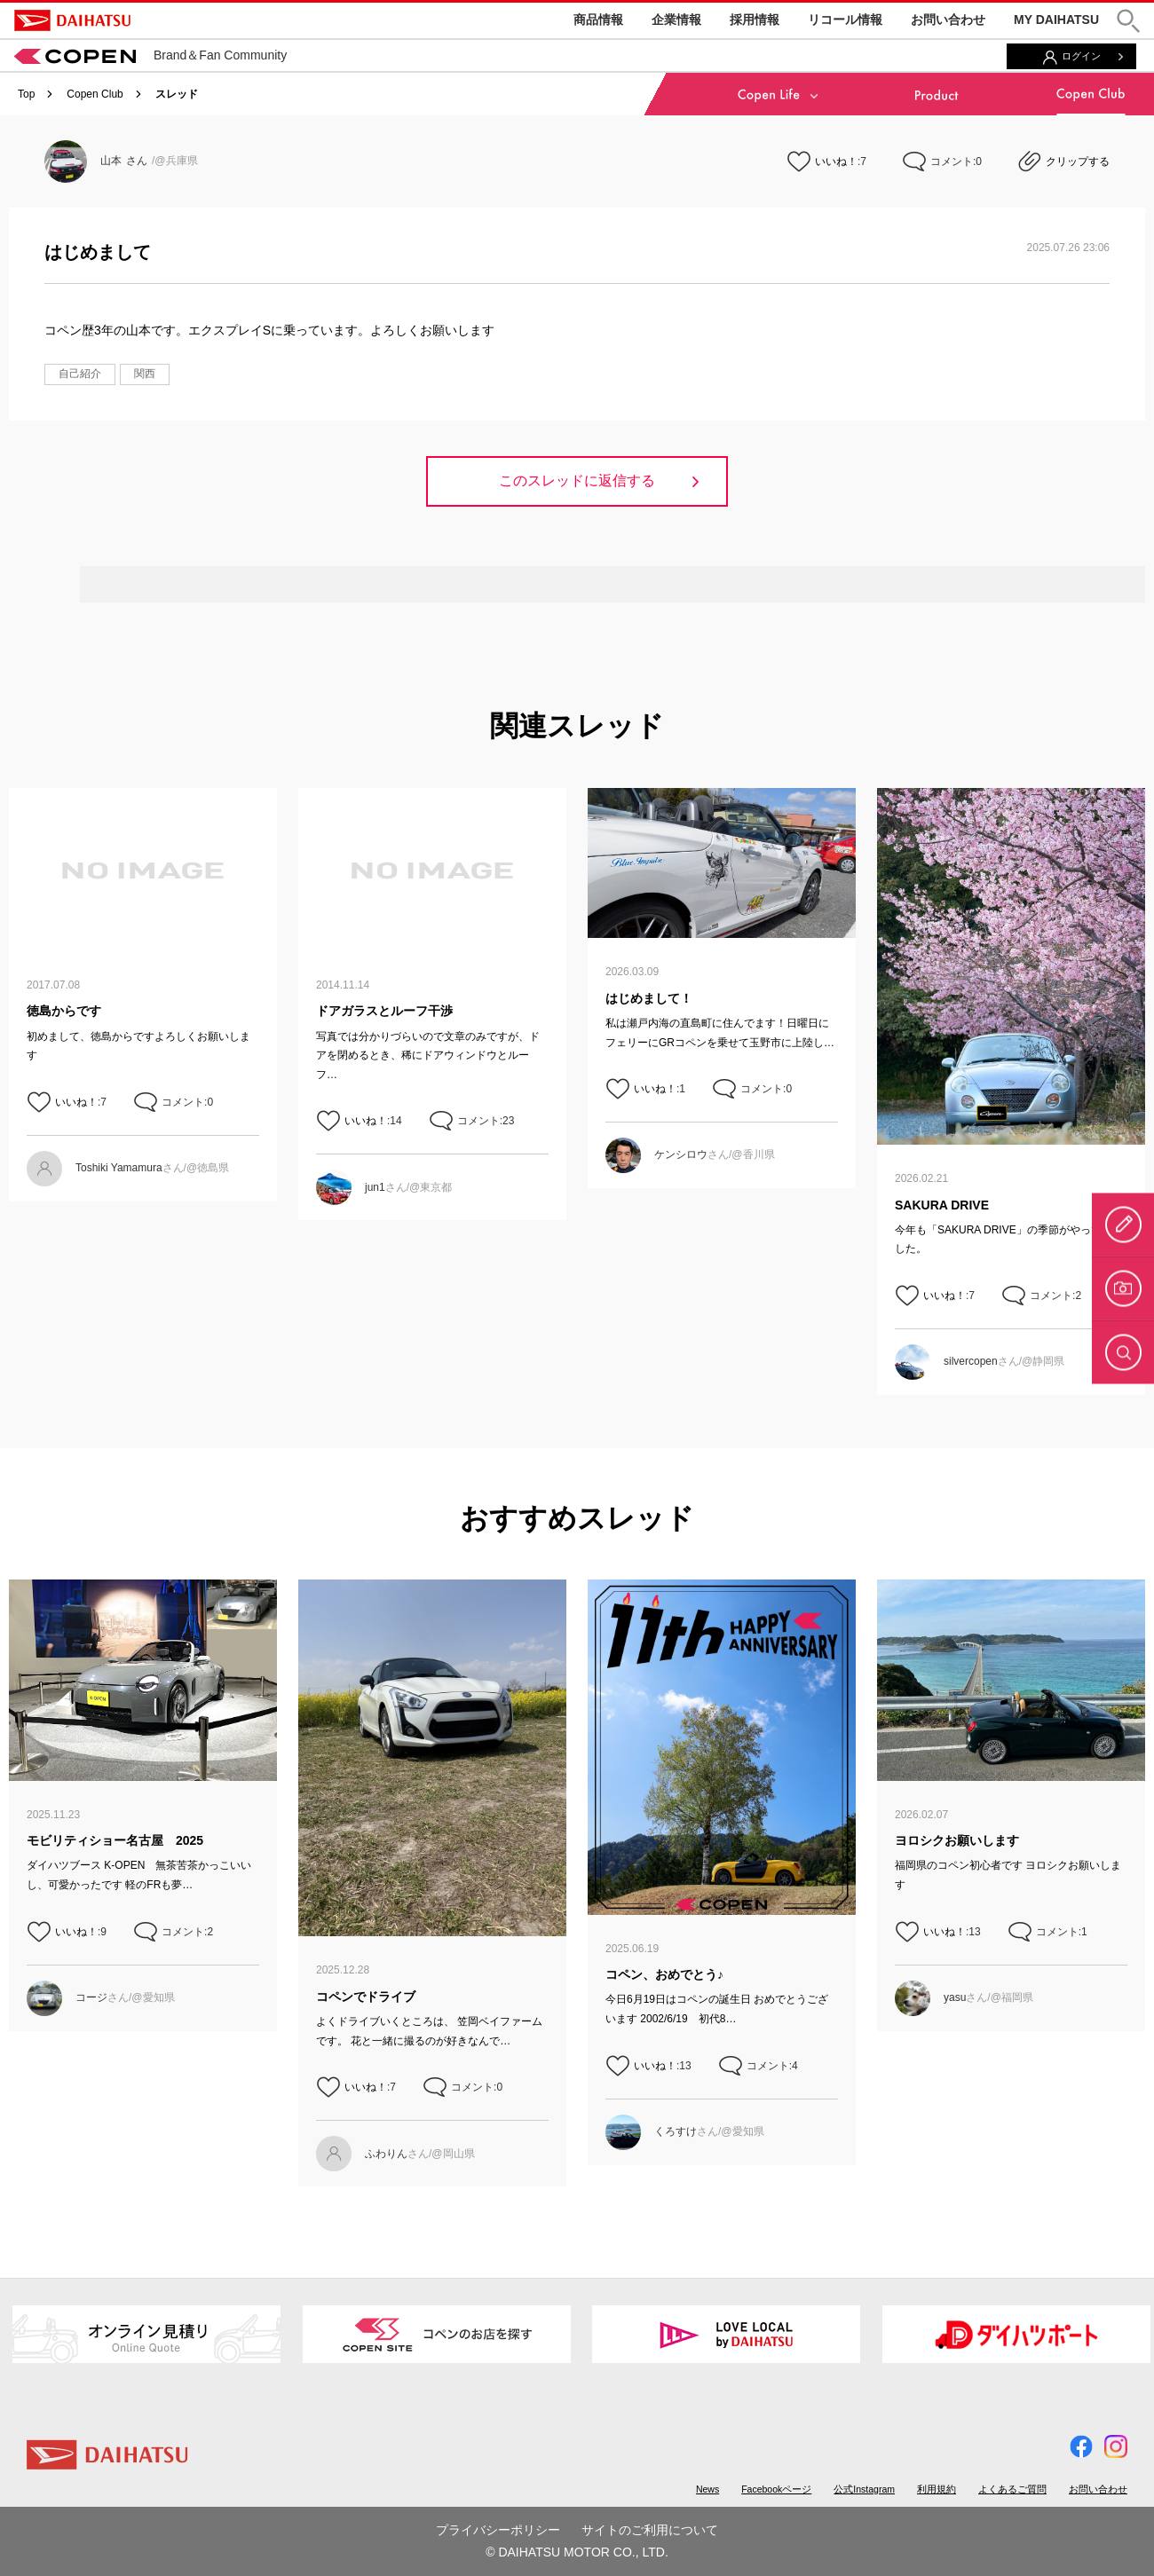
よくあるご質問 (1012, 2489)
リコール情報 (845, 19)
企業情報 (676, 19)
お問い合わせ (948, 19)
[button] (1128, 21)
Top (26, 94)
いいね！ (836, 161)
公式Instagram (864, 2489)
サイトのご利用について (649, 2530)
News (707, 2489)
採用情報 (754, 19)
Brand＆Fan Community (150, 55)
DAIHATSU (72, 20)
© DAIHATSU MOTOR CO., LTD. (577, 2552)
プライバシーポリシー (498, 2530)
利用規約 (936, 2489)
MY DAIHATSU (1056, 19)
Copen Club (95, 94)
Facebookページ (776, 2489)
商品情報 (598, 19)
